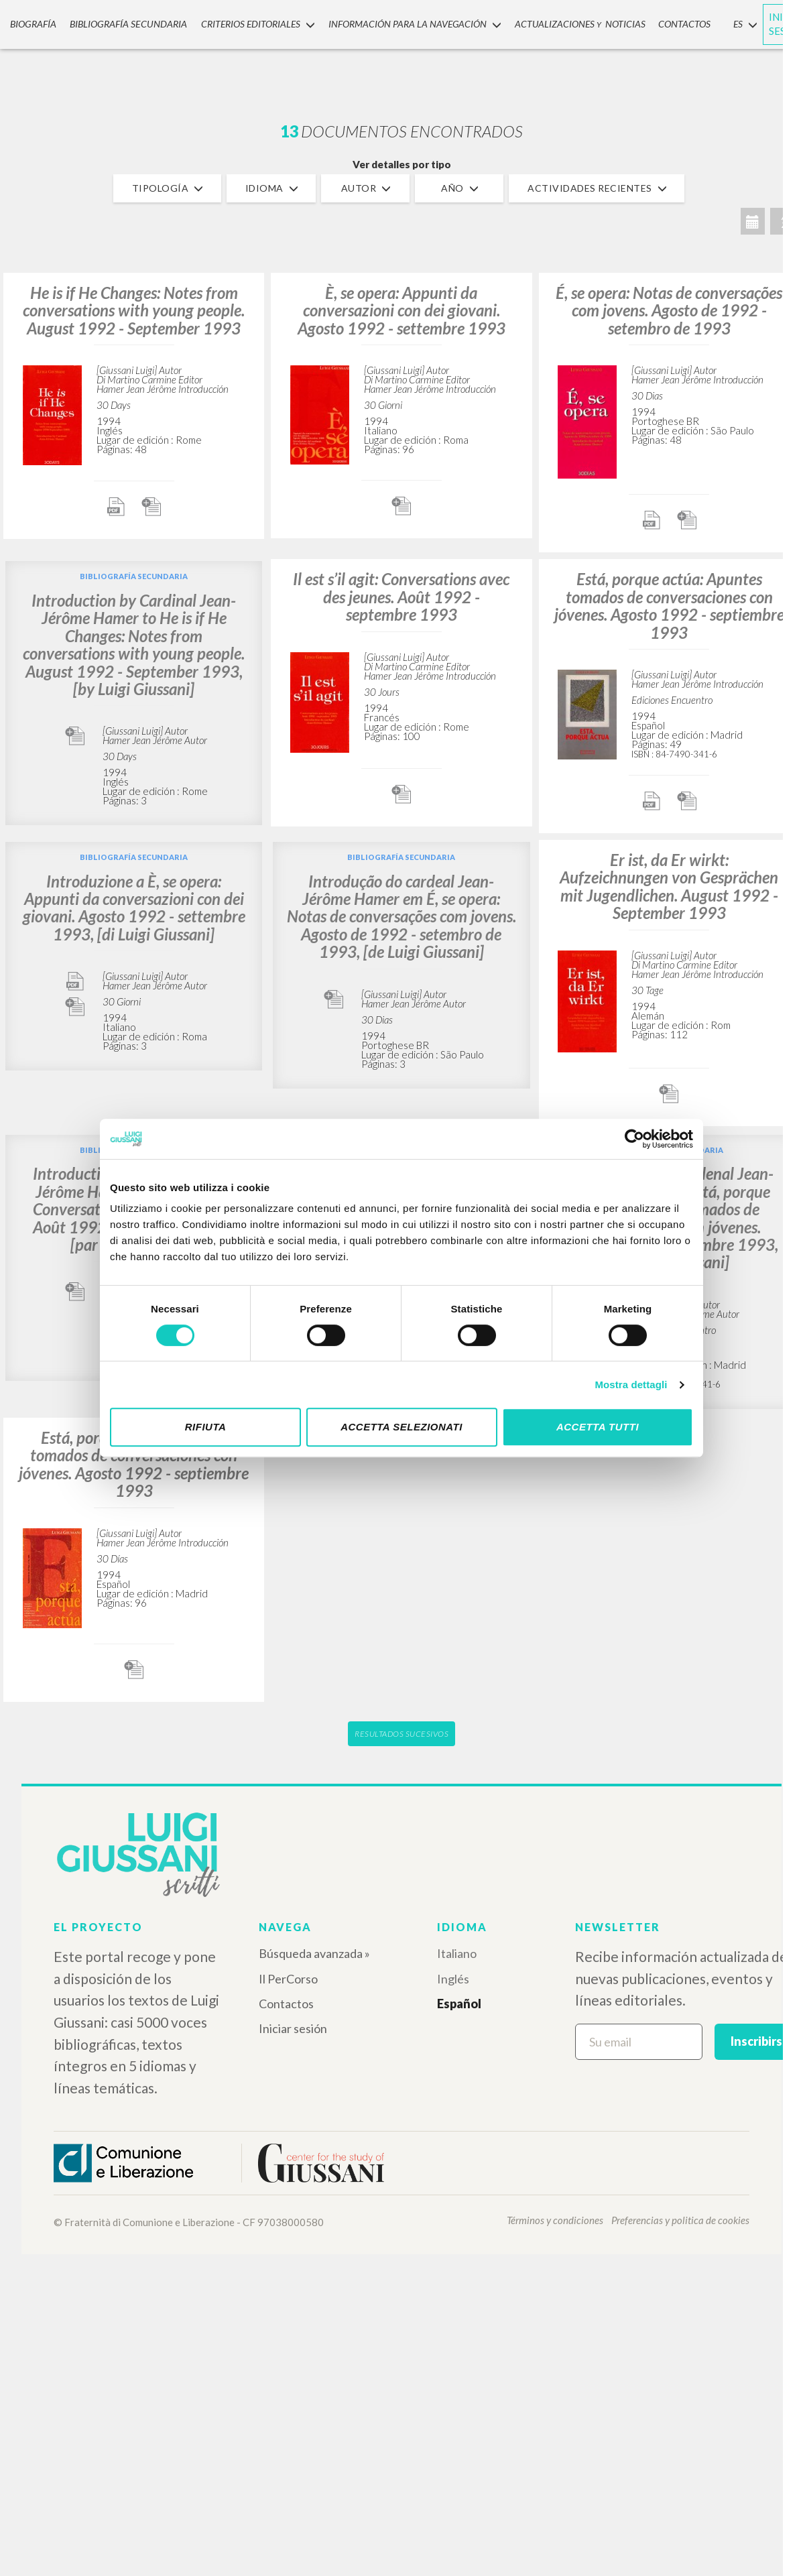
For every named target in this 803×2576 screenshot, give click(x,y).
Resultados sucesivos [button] (401, 1734)
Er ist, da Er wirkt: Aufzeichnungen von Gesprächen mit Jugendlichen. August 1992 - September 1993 (669, 886)
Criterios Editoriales (245, 22)
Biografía (28, 22)
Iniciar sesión (293, 2028)
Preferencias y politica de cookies (680, 2220)
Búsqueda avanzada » (314, 1953)
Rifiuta (206, 1426)
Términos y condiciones (555, 2220)
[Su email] (638, 2042)
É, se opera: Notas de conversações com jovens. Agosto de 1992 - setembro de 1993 (669, 310)
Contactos (286, 2003)
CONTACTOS (663, 22)
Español (459, 2003)
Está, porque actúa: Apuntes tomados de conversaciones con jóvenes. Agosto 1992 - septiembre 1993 (669, 605)
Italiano (457, 1953)
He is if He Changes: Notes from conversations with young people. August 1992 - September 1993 (134, 310)
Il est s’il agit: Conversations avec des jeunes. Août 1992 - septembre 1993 (401, 596)
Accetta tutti (597, 1426)
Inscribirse (760, 2041)
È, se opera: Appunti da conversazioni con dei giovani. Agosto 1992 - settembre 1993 (401, 310)
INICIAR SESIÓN (765, 22)
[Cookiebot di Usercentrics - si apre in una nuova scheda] (634, 1139)
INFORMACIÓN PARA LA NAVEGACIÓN (398, 22)
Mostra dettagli (631, 1384)
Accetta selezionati (401, 1426)
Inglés (453, 1978)
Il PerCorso (288, 1978)
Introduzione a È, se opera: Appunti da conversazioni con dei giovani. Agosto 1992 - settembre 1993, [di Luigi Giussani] (134, 907)
